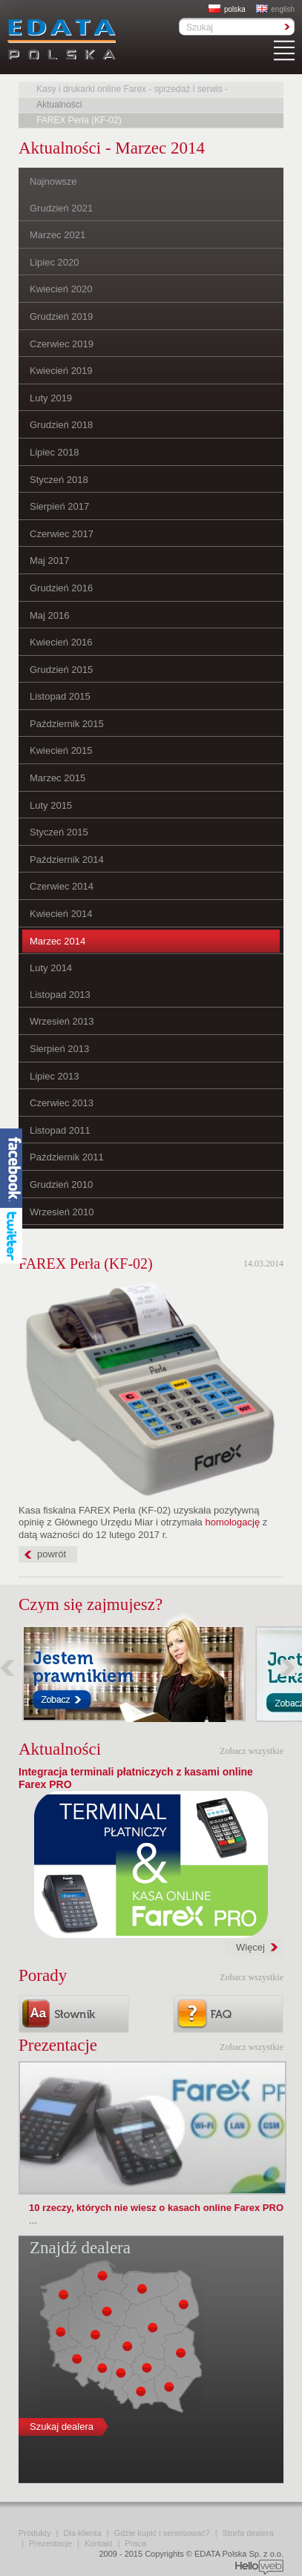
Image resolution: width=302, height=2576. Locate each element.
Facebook (11, 1168)
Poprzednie (7, 1667)
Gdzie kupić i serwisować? (162, 2533)
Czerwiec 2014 (61, 886)
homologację (232, 1522)
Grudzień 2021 (61, 208)
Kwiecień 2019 (61, 370)
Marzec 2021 (57, 234)
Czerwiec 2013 (61, 1102)
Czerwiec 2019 (61, 343)
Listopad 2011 (60, 1130)
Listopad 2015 (60, 696)
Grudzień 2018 (61, 424)
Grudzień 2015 (61, 669)
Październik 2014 (67, 859)
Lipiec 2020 (54, 262)
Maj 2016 (49, 615)
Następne (287, 1667)
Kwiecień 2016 (61, 642)
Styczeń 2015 (59, 832)
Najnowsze (53, 181)
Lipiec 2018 (54, 452)
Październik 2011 (67, 1157)
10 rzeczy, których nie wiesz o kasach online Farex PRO (156, 2207)
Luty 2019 (51, 398)
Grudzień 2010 (61, 1184)
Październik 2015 (67, 723)
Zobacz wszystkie (251, 1750)
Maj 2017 (49, 560)
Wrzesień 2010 (61, 1212)
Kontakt (98, 2543)
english (275, 9)
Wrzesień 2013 (61, 1021)
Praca (135, 2543)
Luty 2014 (51, 967)
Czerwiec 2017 (61, 533)
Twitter (11, 1245)
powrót (51, 1554)
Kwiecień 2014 (61, 913)
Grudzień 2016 (61, 588)
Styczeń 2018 (59, 479)
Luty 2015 (51, 805)
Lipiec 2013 (54, 1076)
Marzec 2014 (57, 941)
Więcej (250, 1947)
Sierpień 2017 (59, 506)
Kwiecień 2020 (61, 289)
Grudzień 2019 (61, 316)
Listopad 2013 (60, 994)
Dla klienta (82, 2533)
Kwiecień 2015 (61, 750)
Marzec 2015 (57, 777)
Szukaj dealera (61, 2426)
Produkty (34, 2533)
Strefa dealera (248, 2533)
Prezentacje (50, 2543)
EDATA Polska (61, 39)
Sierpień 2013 (59, 1048)
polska (227, 9)
